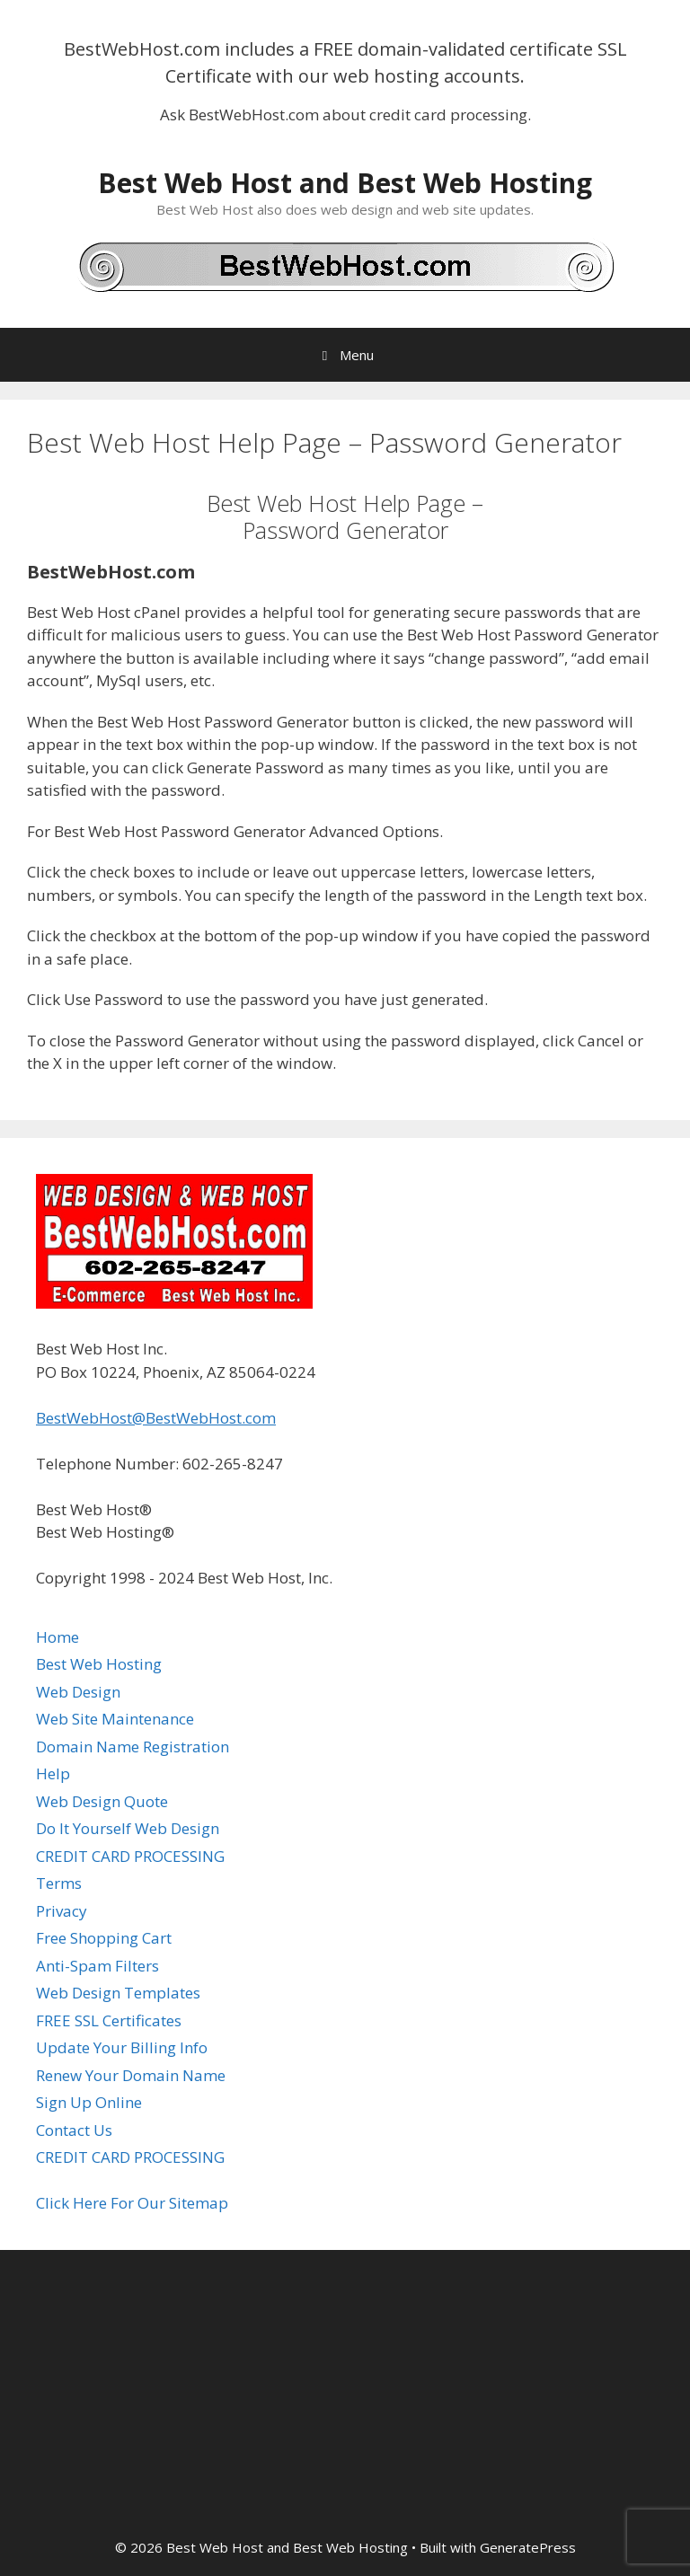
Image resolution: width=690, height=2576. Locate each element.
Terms (59, 1883)
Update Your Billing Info (122, 2047)
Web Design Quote (102, 1801)
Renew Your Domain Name (131, 2075)
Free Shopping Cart (104, 1938)
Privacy (61, 1911)
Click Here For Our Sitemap (132, 2202)
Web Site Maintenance (115, 1718)
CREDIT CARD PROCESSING (130, 1856)
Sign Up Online (89, 2102)
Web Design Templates (118, 1992)
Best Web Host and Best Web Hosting (345, 182)
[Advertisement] (345, 2393)
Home (57, 1637)
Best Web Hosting (99, 1664)
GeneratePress (528, 2547)
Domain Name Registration (132, 1746)
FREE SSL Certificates (108, 2020)
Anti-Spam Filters (97, 1965)
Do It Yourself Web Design (127, 1828)
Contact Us (74, 2130)
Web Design (78, 1691)
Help (53, 1773)
